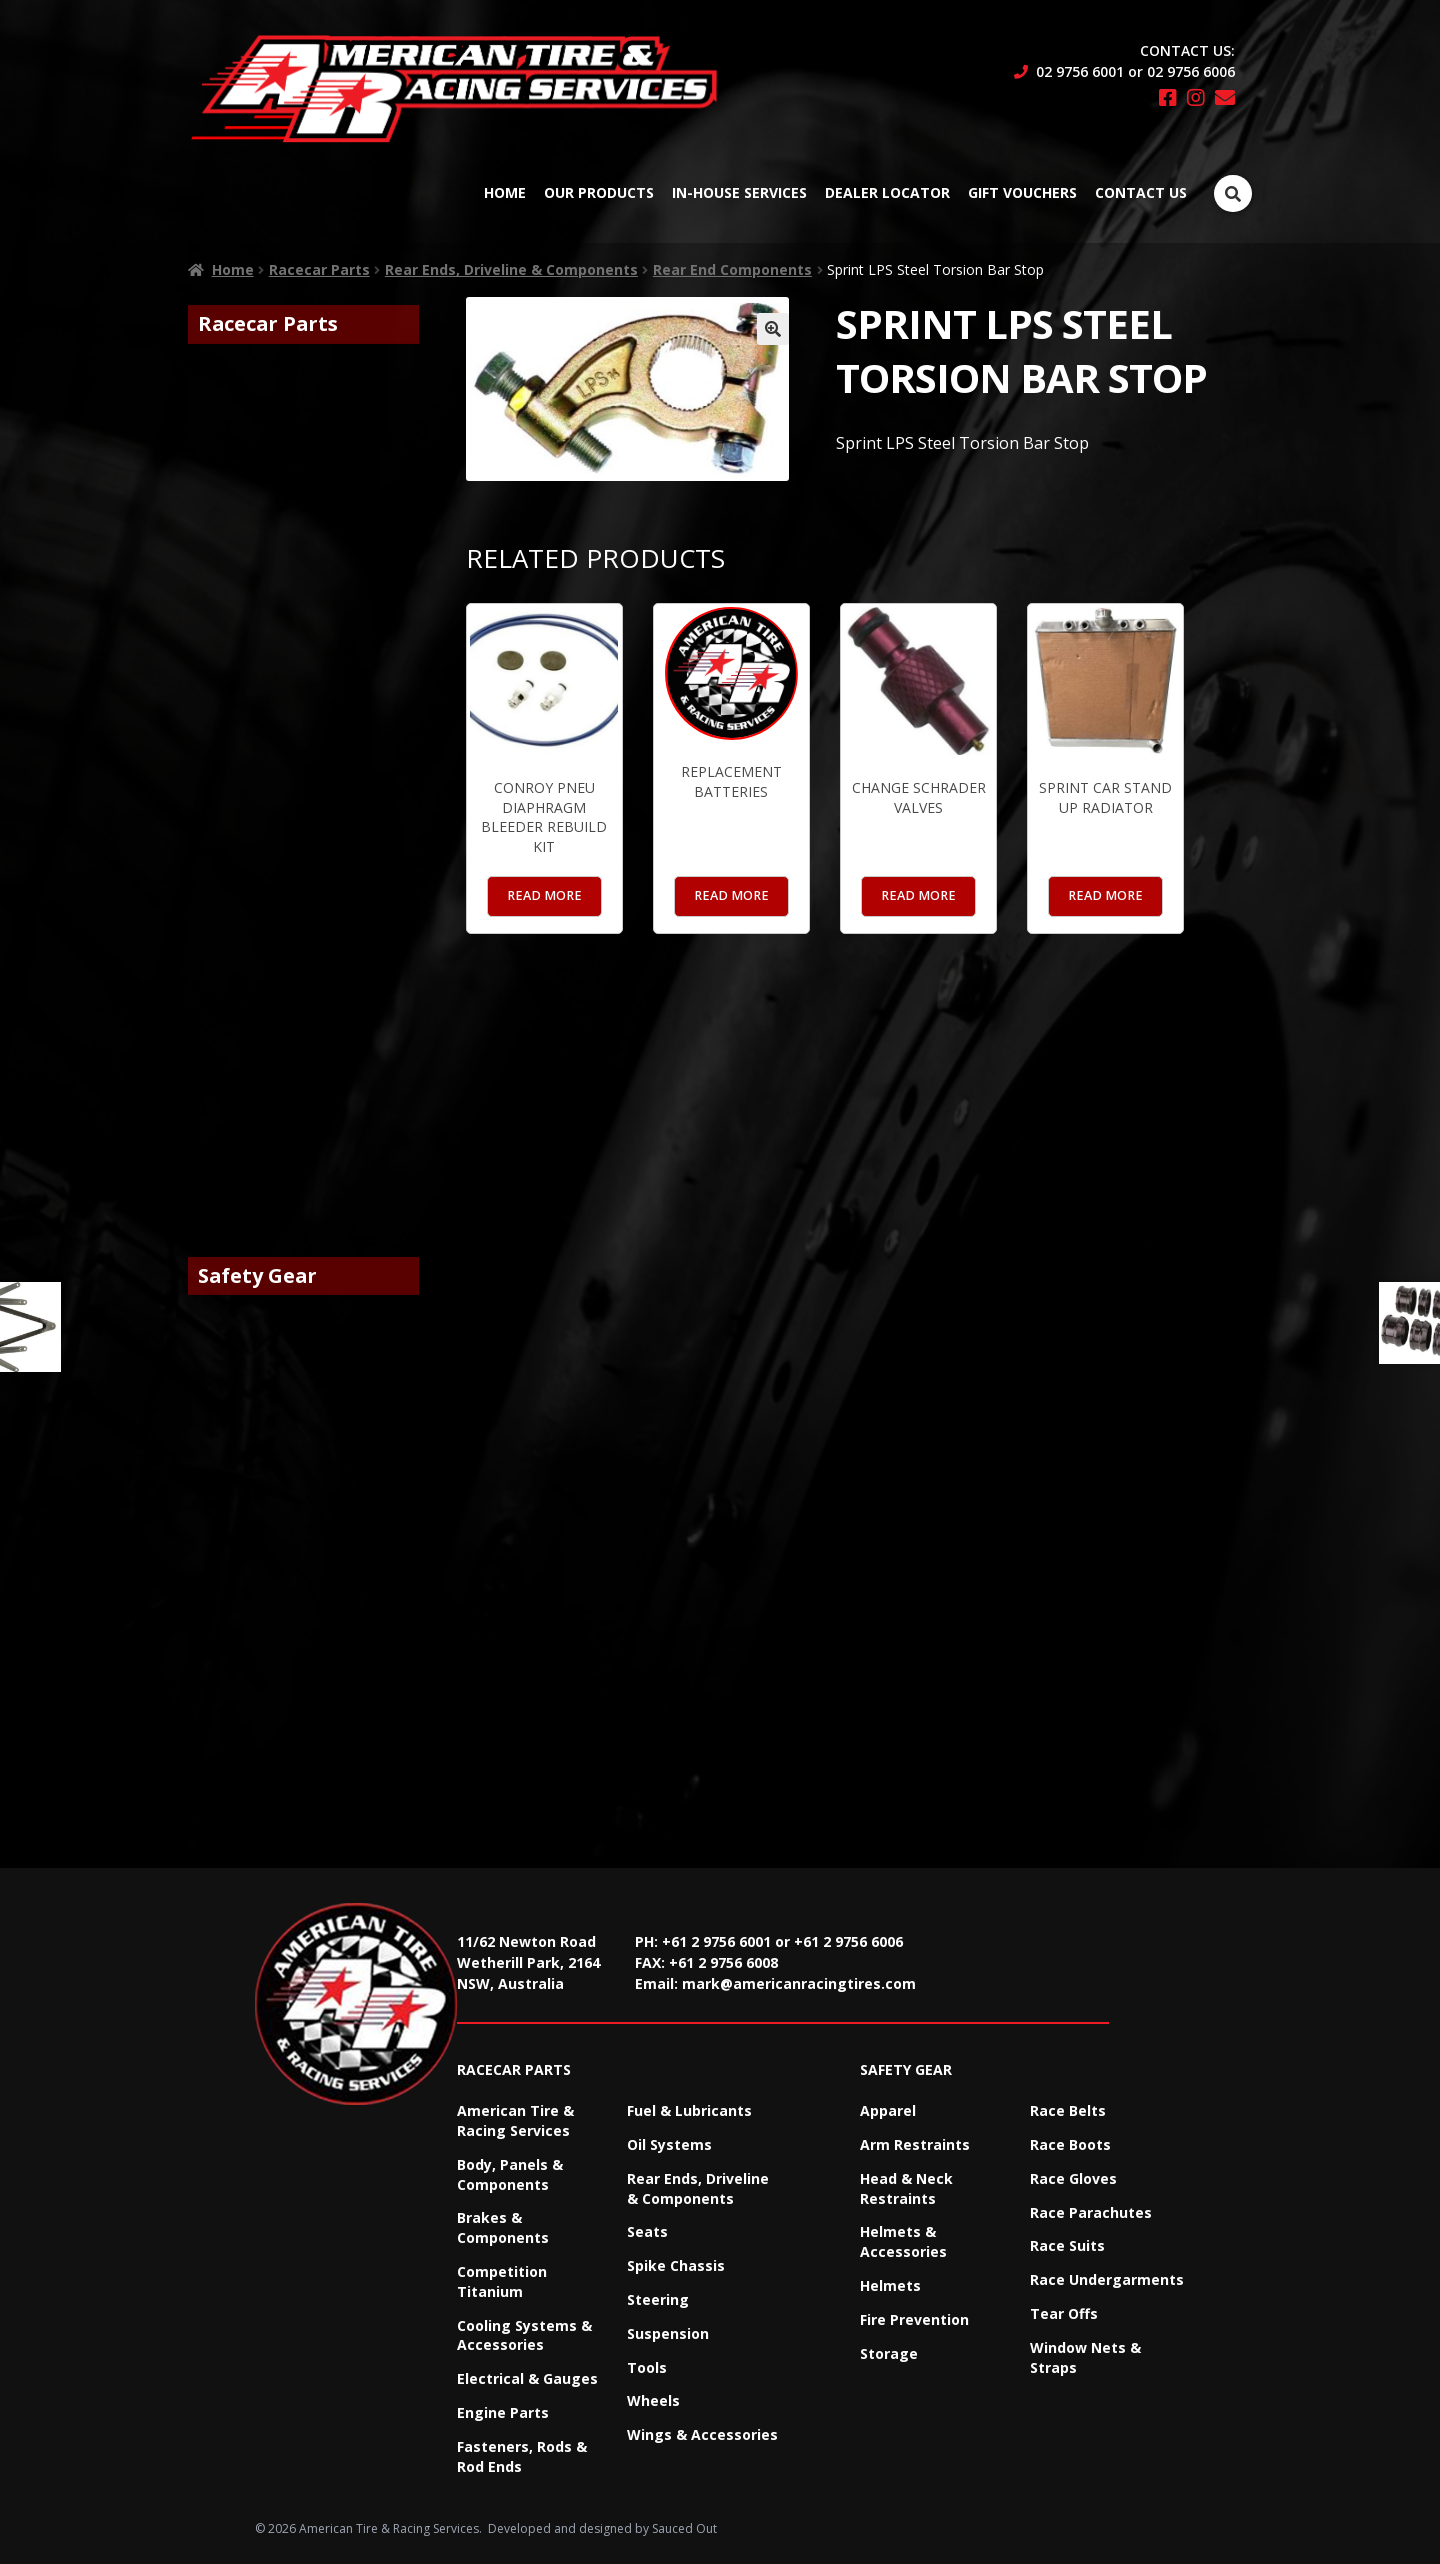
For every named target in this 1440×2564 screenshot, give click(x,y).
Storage (889, 2353)
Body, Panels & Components (510, 2174)
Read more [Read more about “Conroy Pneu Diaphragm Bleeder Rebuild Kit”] (544, 895)
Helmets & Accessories (903, 2241)
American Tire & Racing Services (515, 2120)
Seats (647, 2231)
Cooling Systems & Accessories (524, 2335)
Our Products (599, 192)
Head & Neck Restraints (906, 2188)
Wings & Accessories (702, 2434)
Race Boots (1070, 2144)
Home (505, 192)
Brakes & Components (503, 2227)
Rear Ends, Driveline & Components (511, 269)
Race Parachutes (1091, 2212)
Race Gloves (1073, 2178)
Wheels (653, 2400)
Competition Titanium (502, 2281)
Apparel (888, 2110)
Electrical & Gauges (527, 2378)
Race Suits (1067, 2245)
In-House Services (739, 192)
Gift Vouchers (1022, 192)
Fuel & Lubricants (689, 2110)
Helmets (890, 2285)
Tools (647, 2367)
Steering (658, 2299)
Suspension (668, 2333)
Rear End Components (732, 269)
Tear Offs (1064, 2313)
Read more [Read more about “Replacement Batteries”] (731, 895)
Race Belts (1068, 2110)
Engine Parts (503, 2412)
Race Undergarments (1107, 2279)
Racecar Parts (319, 269)
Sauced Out (684, 2528)
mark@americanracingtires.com (799, 1983)
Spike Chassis (676, 2265)
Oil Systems (669, 2144)
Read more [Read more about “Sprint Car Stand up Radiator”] (1105, 895)
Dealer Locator (887, 192)
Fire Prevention (914, 2319)
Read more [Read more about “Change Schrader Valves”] (918, 895)
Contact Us (1141, 192)
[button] (773, 329)
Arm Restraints (915, 2144)
